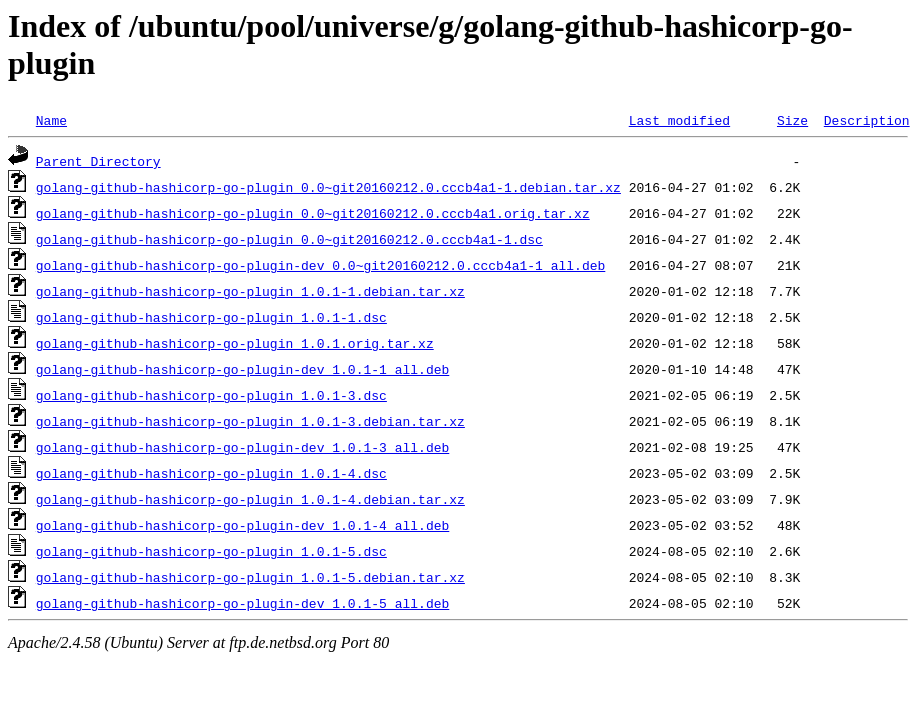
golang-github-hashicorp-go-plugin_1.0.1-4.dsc (211, 473)
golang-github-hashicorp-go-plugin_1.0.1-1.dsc (211, 317)
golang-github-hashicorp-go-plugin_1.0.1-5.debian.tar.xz (250, 577)
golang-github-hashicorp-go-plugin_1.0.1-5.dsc (211, 551)
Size (792, 120)
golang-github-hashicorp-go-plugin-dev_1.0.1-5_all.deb (242, 603)
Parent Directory (98, 161)
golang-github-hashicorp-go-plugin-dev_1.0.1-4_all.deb (242, 525)
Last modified (679, 120)
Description (867, 120)
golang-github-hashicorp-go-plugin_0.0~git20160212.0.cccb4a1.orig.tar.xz (313, 213)
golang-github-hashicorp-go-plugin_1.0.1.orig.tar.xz (235, 343)
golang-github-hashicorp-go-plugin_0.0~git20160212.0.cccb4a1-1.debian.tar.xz (328, 187)
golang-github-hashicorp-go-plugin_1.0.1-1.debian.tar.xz (250, 291)
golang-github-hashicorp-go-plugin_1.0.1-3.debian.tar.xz (250, 421)
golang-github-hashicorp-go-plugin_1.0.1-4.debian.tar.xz (250, 499)
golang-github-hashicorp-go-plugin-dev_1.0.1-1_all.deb (242, 369)
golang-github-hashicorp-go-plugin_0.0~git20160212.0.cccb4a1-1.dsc (289, 239)
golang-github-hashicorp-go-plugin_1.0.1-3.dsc (211, 395)
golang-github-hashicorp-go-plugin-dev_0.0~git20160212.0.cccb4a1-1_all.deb (320, 265)
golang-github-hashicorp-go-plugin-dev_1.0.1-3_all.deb (242, 447)
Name (51, 120)
